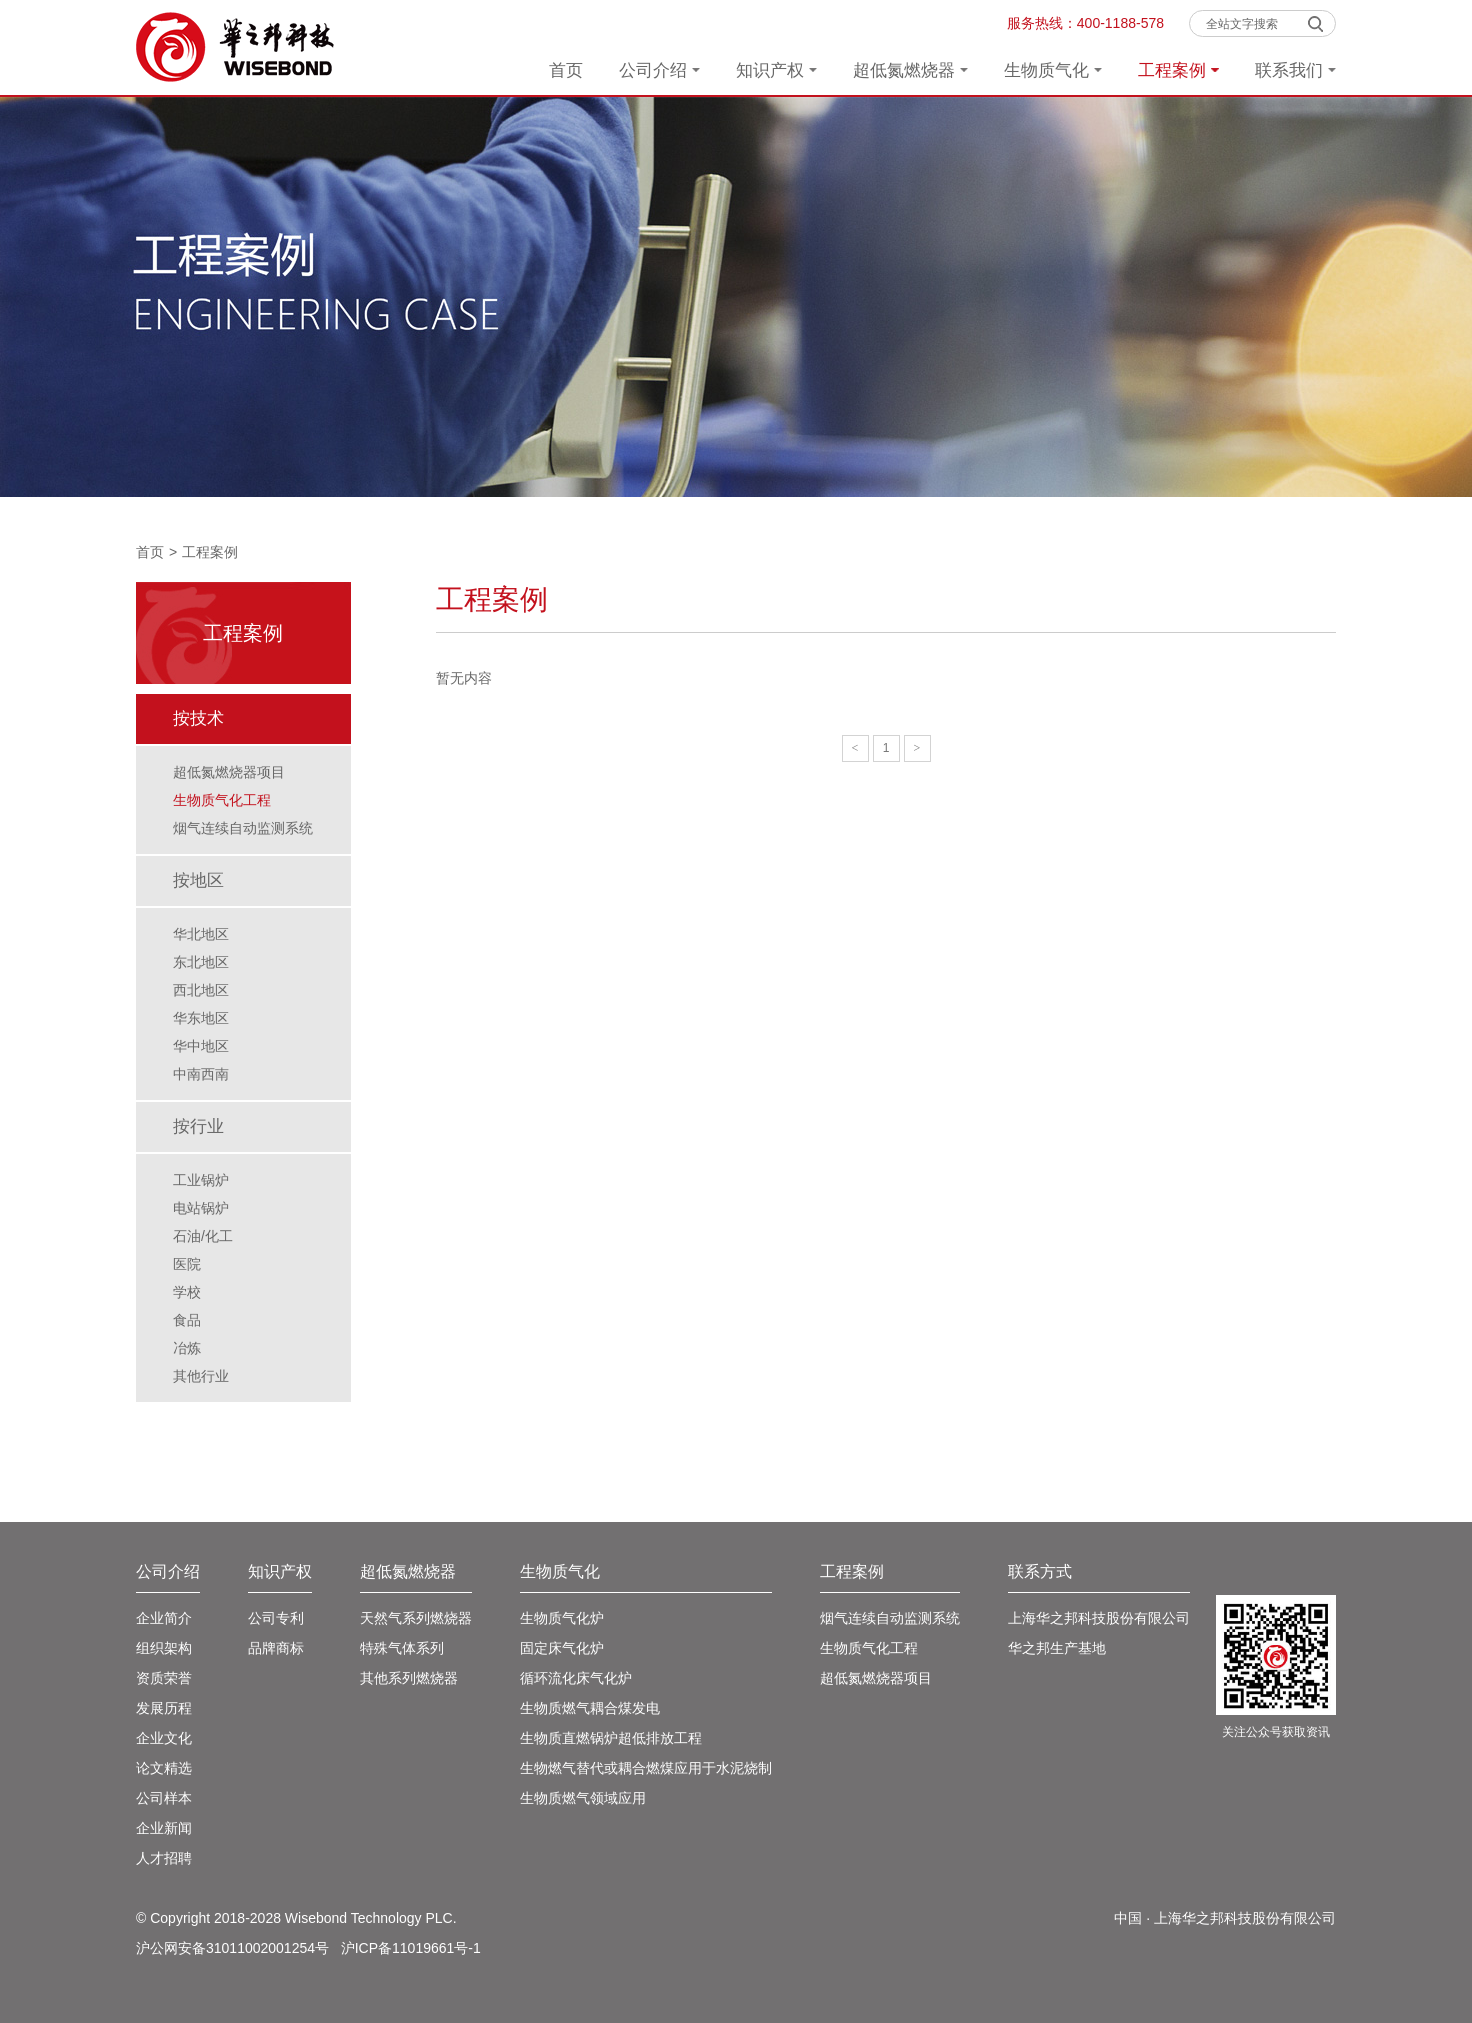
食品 (187, 1320)
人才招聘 (164, 1858)
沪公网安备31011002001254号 (232, 1948)
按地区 (198, 880)
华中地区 (201, 1046)
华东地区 (201, 1018)
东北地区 (201, 962)
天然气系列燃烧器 (416, 1618)
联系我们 (1295, 70)
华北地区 (201, 934)
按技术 (198, 718)
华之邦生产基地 (1057, 1648)
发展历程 (164, 1708)
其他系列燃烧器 (409, 1678)
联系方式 (1040, 1571)
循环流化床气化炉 (576, 1678)
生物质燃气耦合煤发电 (590, 1708)
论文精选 (164, 1768)
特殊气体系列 (402, 1648)
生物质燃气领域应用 (583, 1798)
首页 (566, 70)
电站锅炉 (201, 1208)
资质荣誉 (164, 1678)
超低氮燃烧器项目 (229, 772)
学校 (187, 1292)
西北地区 (201, 990)
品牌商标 (276, 1648)
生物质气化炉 (562, 1618)
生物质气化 (1053, 70)
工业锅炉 (201, 1180)
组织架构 (164, 1648)
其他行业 (201, 1376)
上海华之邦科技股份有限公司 (1099, 1618)
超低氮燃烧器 (910, 70)
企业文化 (164, 1738)
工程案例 (1178, 70)
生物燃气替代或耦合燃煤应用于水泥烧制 (646, 1768)
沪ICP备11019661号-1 (411, 1948)
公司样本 (164, 1798)
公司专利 (276, 1618)
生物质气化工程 (222, 800)
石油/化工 (203, 1236)
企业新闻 (164, 1828)
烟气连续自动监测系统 (243, 828)
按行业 (198, 1126)
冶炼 (187, 1348)
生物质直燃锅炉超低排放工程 (611, 1738)
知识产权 (776, 70)
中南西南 (201, 1074)
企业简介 (164, 1618)
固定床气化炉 (562, 1648)
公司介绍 (659, 70)
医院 (187, 1264)
